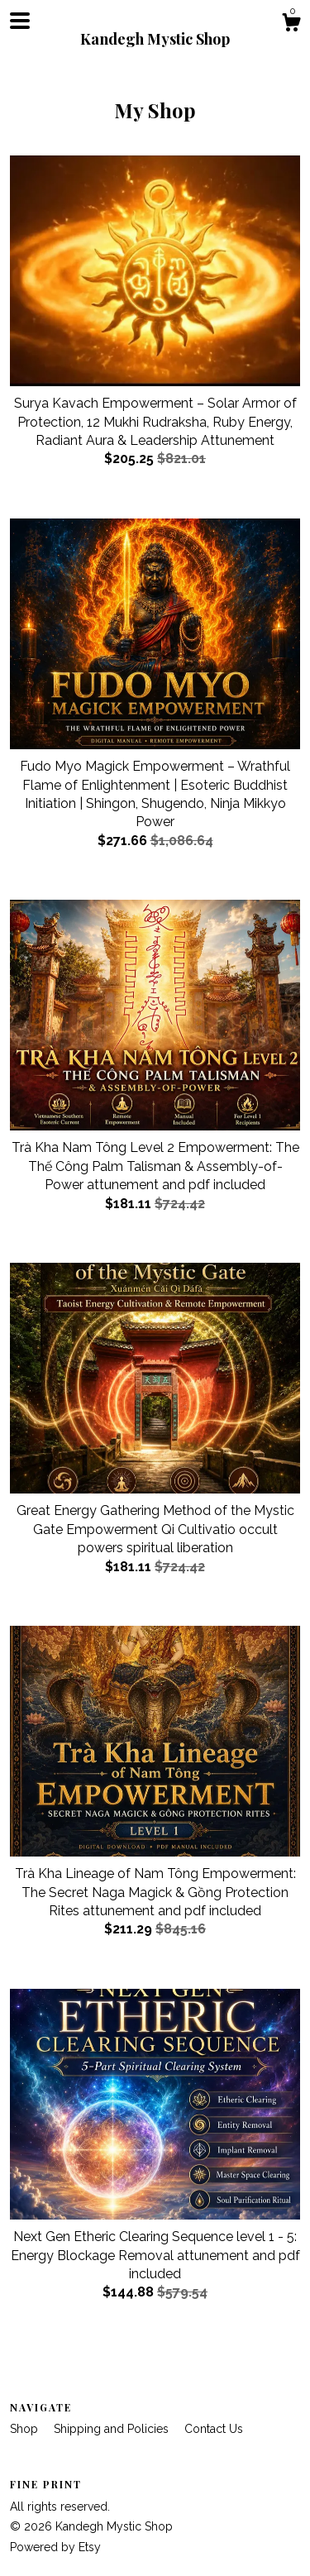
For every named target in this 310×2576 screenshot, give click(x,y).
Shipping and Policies (113, 2428)
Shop (25, 2428)
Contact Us (213, 2428)
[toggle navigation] (20, 20)
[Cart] (291, 24)
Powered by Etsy (55, 2547)
